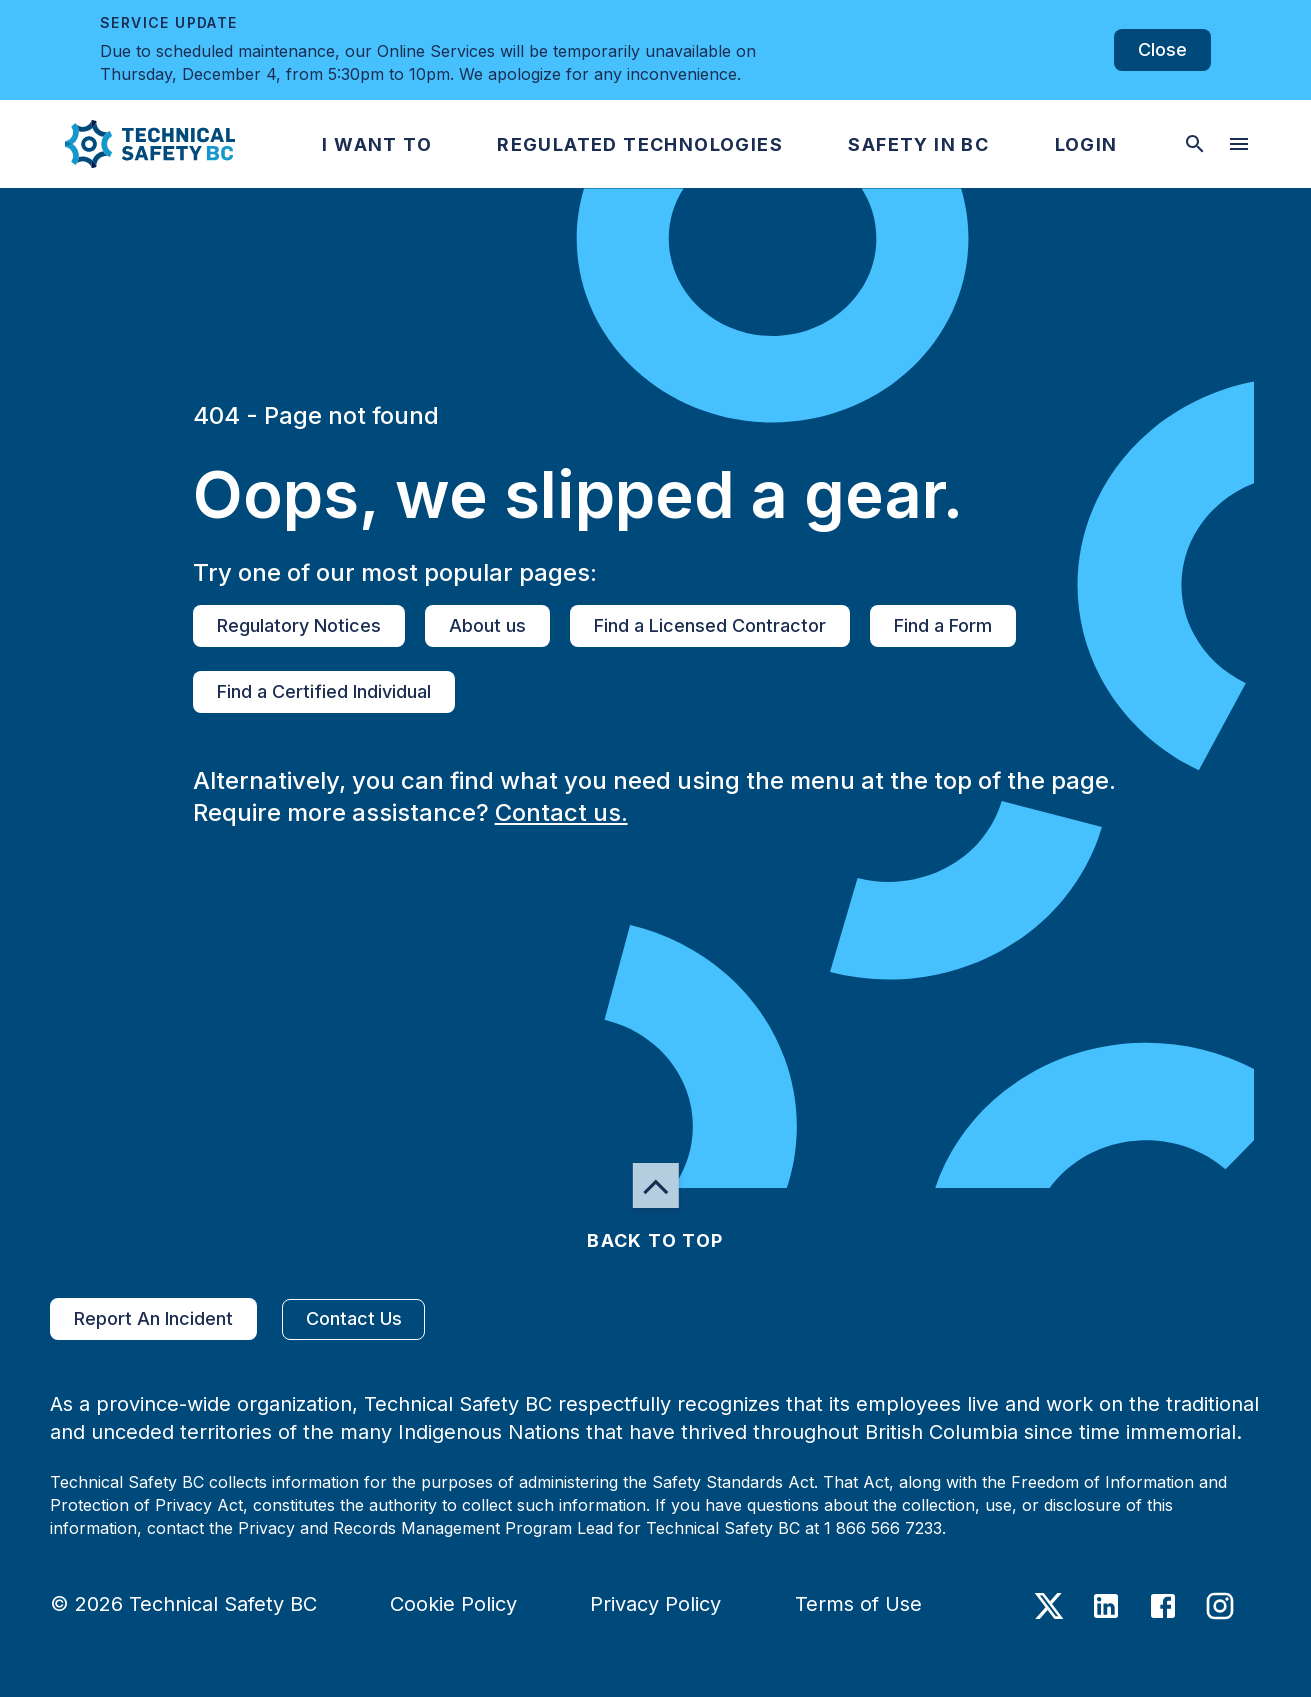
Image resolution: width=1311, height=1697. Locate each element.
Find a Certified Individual (324, 692)
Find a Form (943, 626)
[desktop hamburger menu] (1239, 144)
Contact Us (353, 1319)
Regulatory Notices (299, 626)
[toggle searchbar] (1195, 144)
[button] (133, 144)
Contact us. (561, 812)
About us (487, 626)
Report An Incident (153, 1319)
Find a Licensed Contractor (710, 626)
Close (1162, 50)
